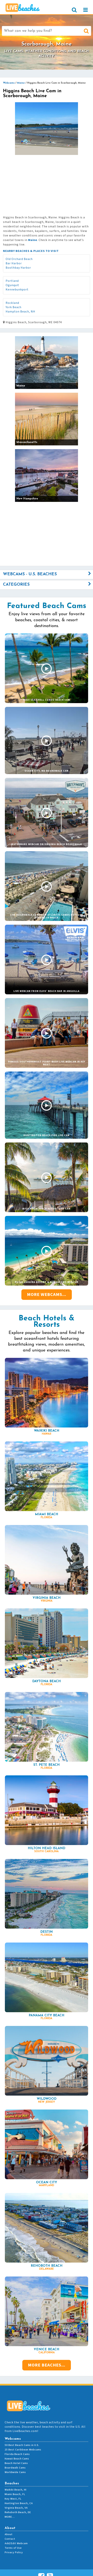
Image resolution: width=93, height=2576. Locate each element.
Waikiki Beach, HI (15, 2490)
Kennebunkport (17, 289)
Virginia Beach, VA (16, 2508)
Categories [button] (16, 584)
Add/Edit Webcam (16, 2543)
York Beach (13, 307)
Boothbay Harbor (18, 268)
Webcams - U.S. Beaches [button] (30, 574)
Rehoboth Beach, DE (18, 2512)
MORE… (10, 2517)
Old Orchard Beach (19, 259)
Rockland (12, 303)
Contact (10, 2539)
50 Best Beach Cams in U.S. (22, 2445)
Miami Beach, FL (15, 2494)
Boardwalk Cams (15, 2468)
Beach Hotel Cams (16, 2463)
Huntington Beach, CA (19, 2503)
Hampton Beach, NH (20, 311)
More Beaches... (46, 2365)
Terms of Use (13, 2548)
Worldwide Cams (15, 2472)
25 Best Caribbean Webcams (23, 2450)
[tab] (46, 574)
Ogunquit (12, 285)
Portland (12, 281)
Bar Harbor (14, 263)
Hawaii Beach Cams (17, 2459)
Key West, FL (13, 2499)
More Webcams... (46, 1294)
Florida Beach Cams (17, 2454)
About (9, 2534)
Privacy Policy (14, 2552)
